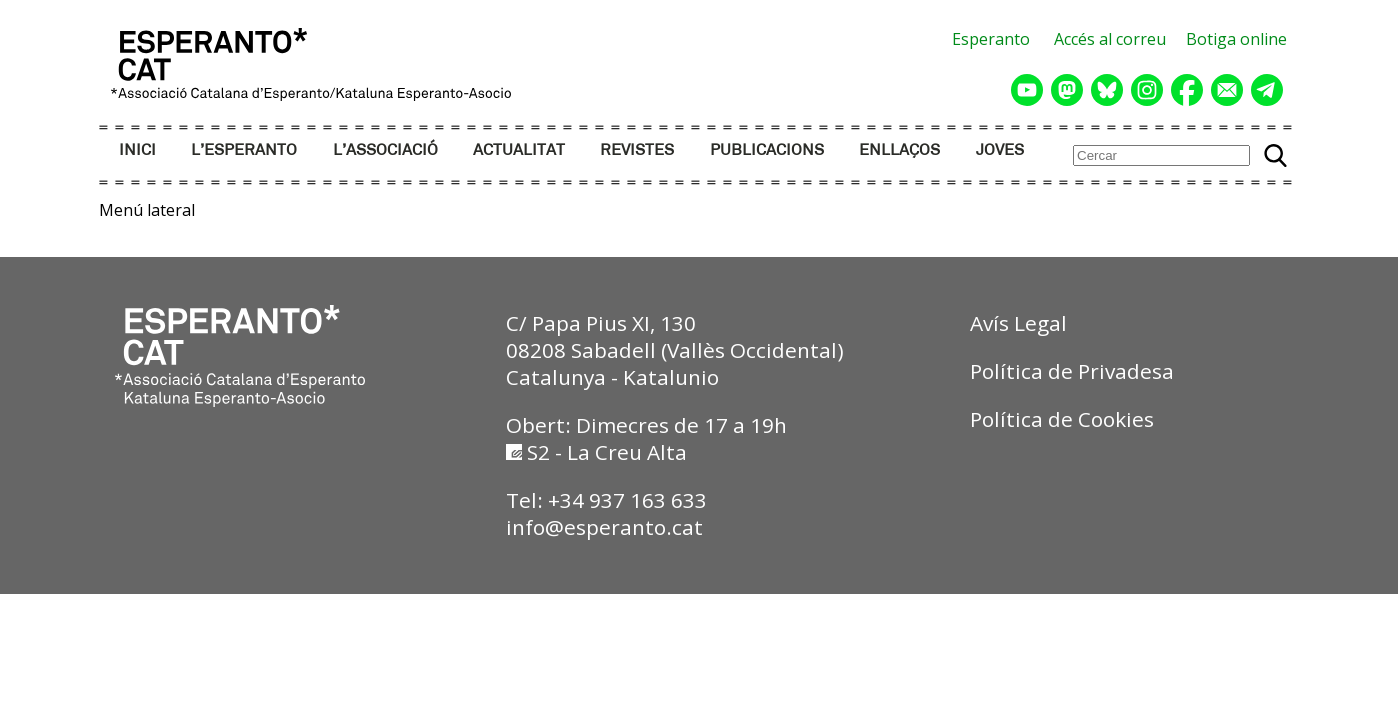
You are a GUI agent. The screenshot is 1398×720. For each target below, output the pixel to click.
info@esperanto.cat (604, 527)
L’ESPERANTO (244, 150)
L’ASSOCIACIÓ (385, 150)
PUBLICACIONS (767, 150)
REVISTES (637, 150)
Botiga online (1236, 39)
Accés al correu (1110, 39)
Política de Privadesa (1072, 371)
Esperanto (991, 39)
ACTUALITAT (519, 150)
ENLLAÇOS (899, 150)
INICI (137, 150)
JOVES (1000, 150)
